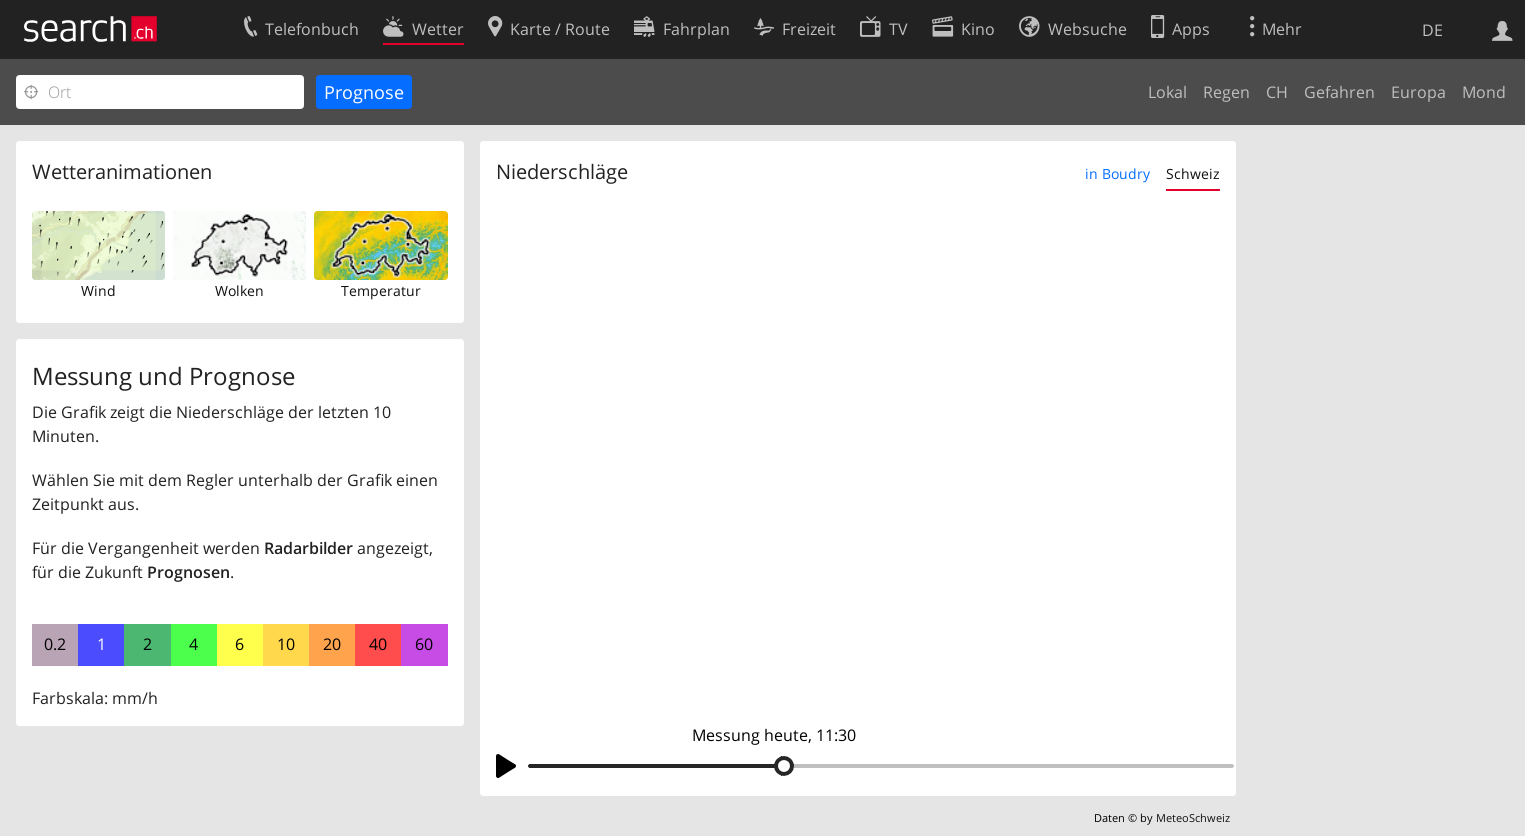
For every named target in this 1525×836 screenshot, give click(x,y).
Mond (1484, 92)
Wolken (239, 290)
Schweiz (1193, 173)
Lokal (1167, 92)
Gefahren (1339, 92)
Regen (1226, 92)
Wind (98, 290)
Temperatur (381, 290)
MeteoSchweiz (1193, 817)
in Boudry (1117, 173)
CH (1277, 92)
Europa (1418, 92)
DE (1432, 30)
